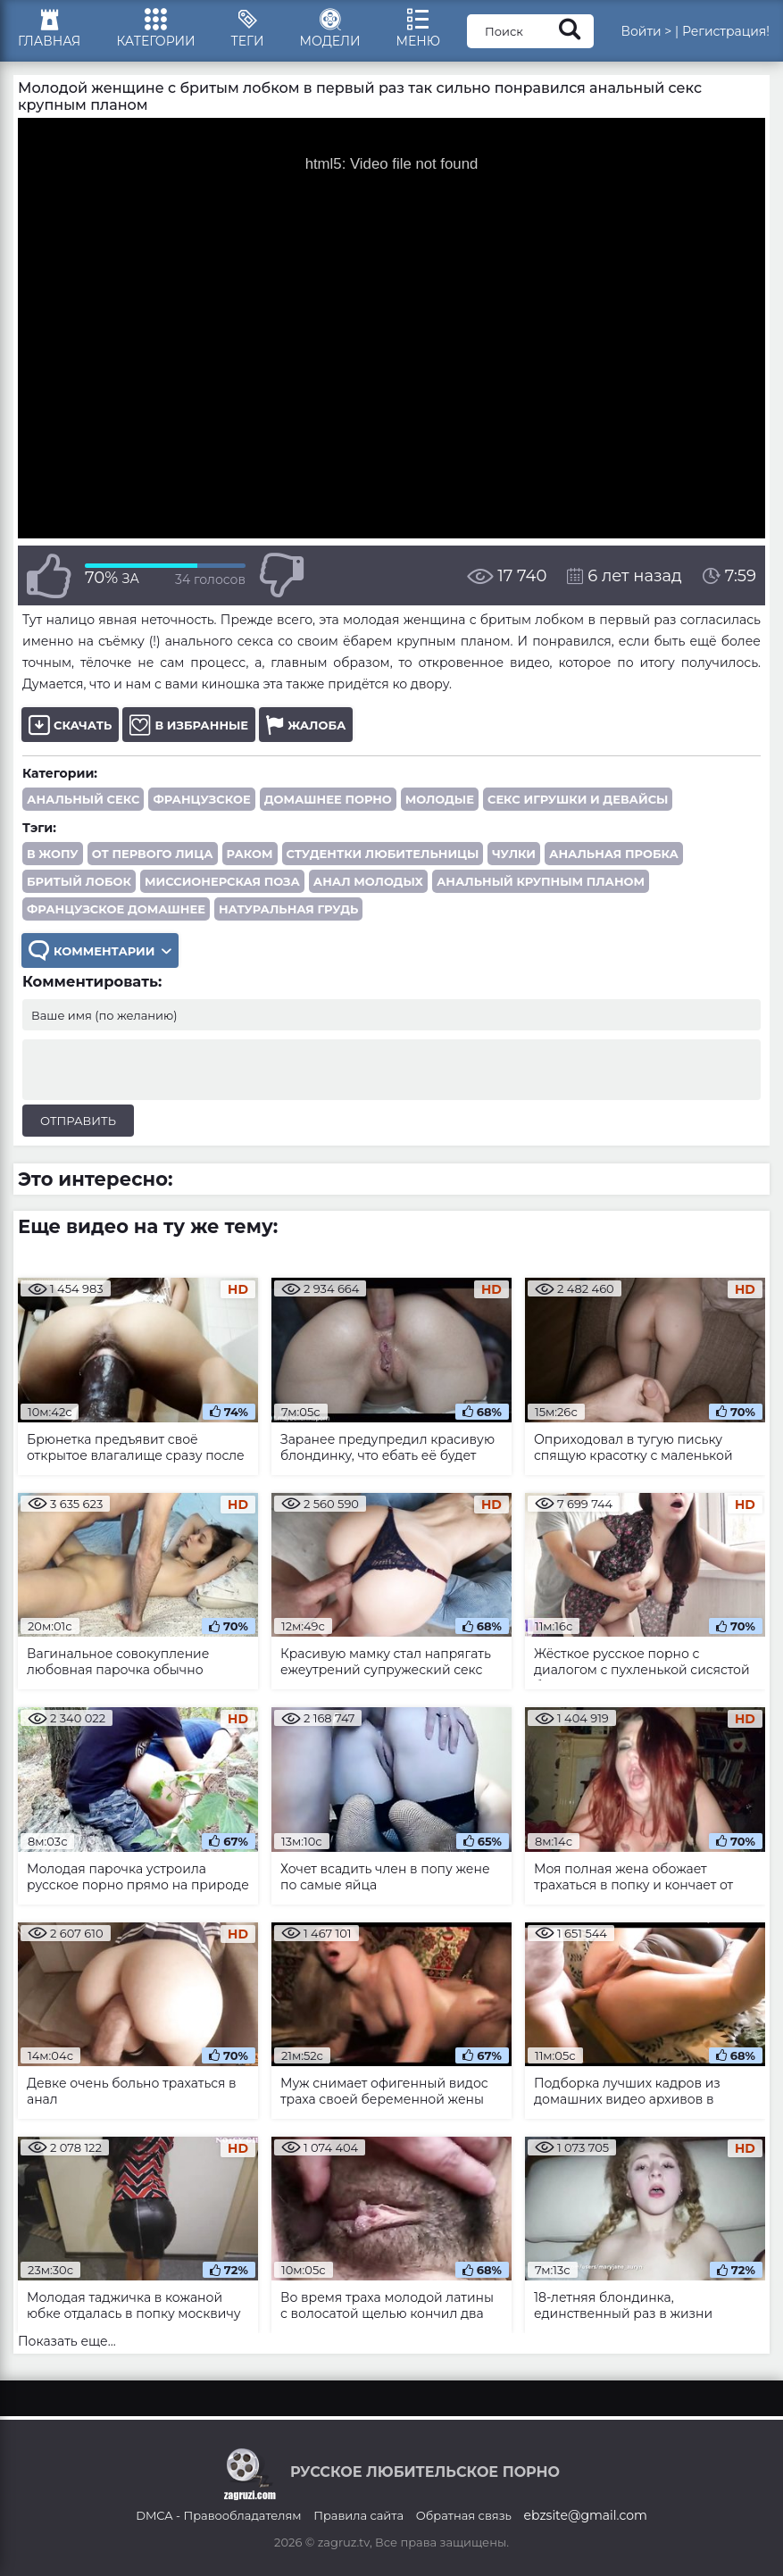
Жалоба (306, 724)
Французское (201, 799)
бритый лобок (79, 881)
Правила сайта (358, 2515)
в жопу (53, 853)
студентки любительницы (383, 853)
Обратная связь (464, 2515)
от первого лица (152, 853)
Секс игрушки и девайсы (578, 799)
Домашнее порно (328, 799)
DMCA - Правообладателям (218, 2515)
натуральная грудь (288, 909)
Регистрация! (726, 31)
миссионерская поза (222, 881)
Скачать (70, 724)
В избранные (188, 724)
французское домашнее (116, 909)
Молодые (439, 799)
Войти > (646, 31)
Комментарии (100, 950)
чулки (514, 853)
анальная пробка (614, 853)
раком (250, 853)
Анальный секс (83, 799)
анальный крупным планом (541, 881)
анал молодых (368, 881)
